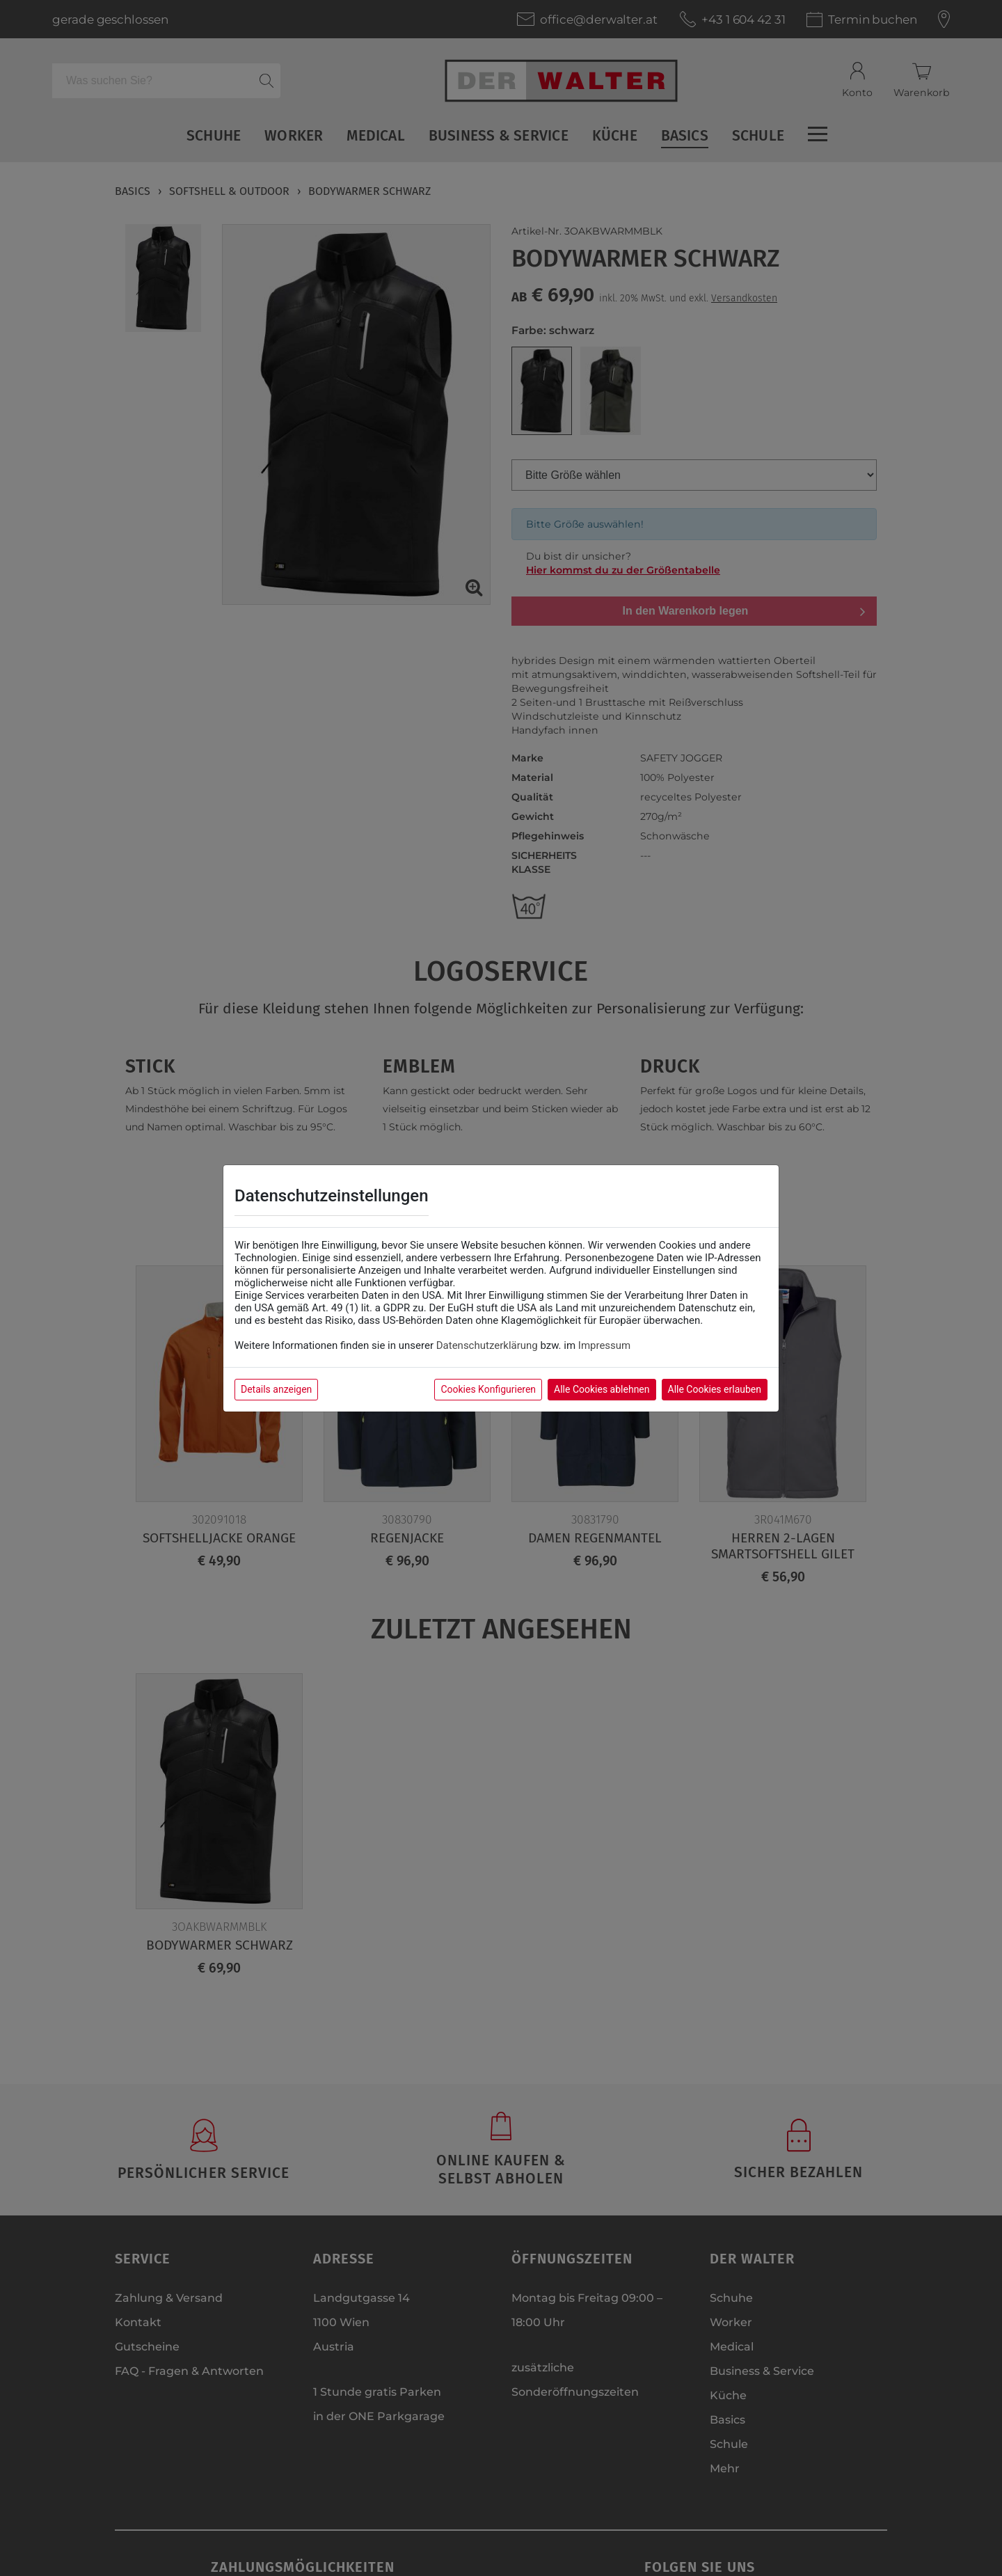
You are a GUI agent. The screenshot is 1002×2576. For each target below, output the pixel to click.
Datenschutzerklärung (487, 1345)
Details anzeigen (276, 1389)
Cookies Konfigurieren (488, 1389)
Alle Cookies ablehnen (601, 1389)
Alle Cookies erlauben (714, 1389)
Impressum (604, 1345)
